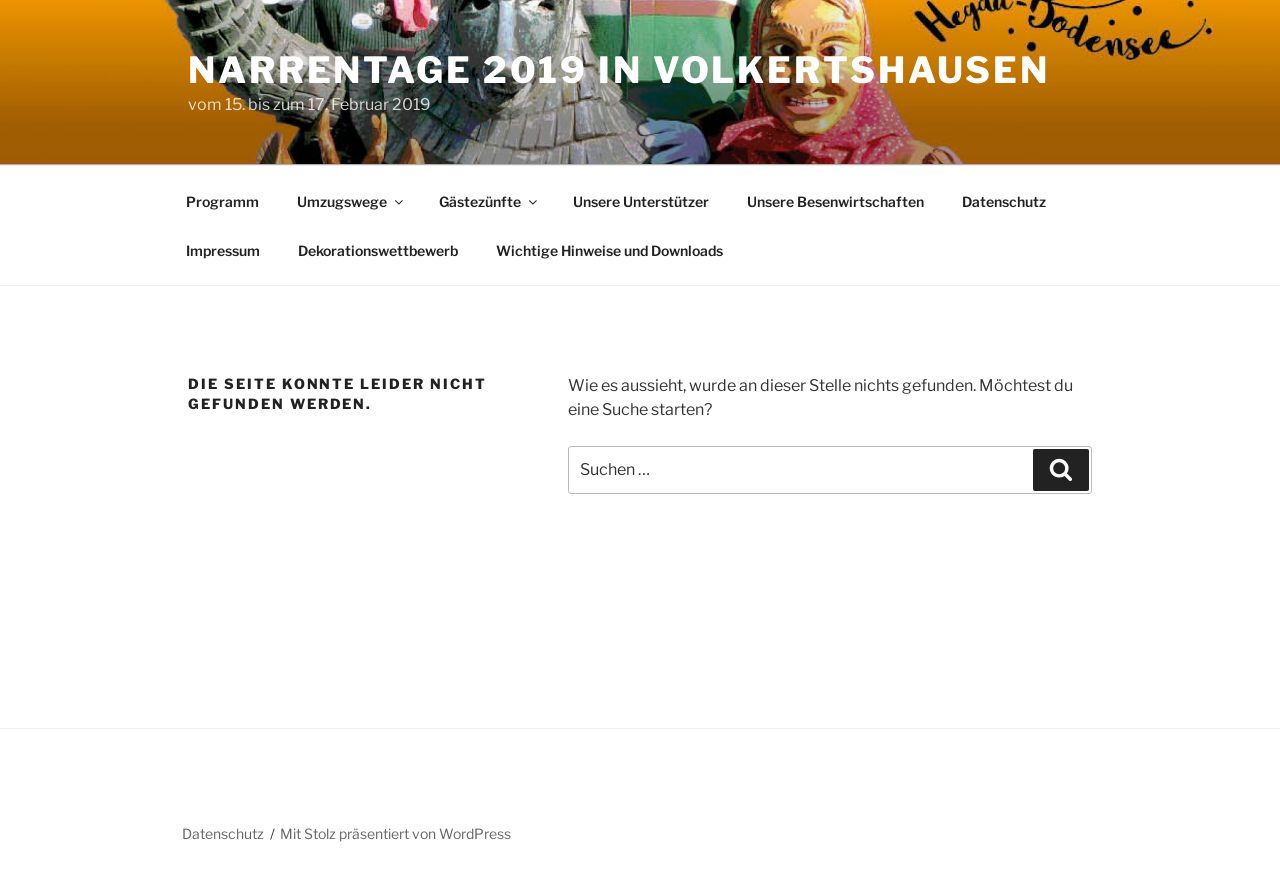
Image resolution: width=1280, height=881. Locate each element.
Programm (222, 201)
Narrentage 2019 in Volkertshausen (619, 70)
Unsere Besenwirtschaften (835, 201)
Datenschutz (1004, 201)
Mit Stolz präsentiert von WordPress (395, 833)
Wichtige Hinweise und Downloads (609, 250)
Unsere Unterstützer (641, 201)
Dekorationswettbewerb (378, 250)
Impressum (223, 250)
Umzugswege (351, 201)
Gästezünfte (489, 201)
